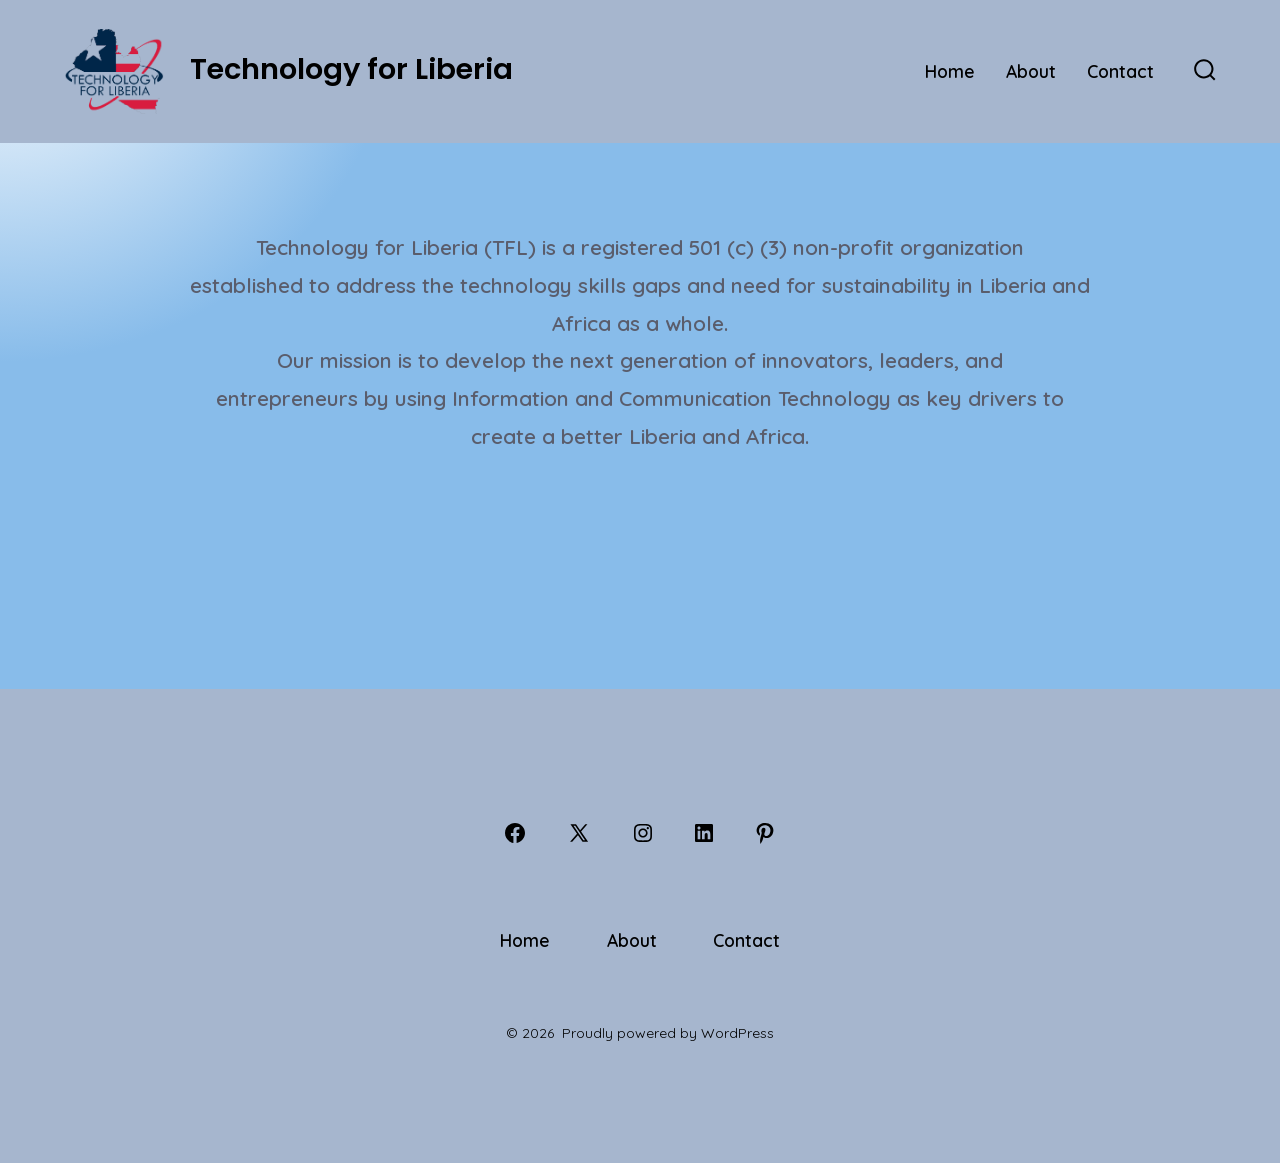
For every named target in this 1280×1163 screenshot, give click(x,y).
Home (950, 71)
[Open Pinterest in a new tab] (765, 833)
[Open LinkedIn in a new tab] (704, 833)
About (1031, 71)
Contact (1120, 71)
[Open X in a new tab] (579, 833)
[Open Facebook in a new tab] (515, 833)
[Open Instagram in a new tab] (643, 833)
